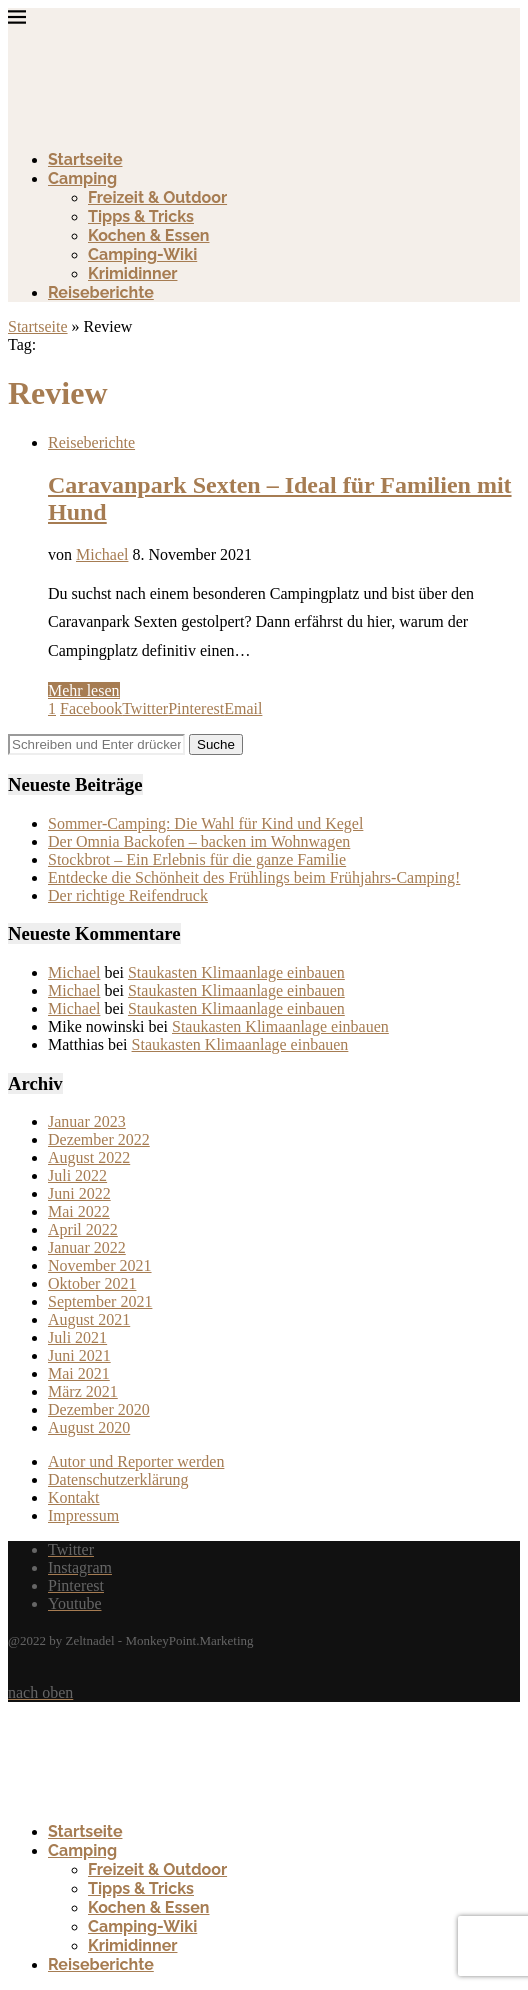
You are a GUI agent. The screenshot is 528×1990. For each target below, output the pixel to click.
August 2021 (89, 1319)
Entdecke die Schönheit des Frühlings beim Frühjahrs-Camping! (254, 877)
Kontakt (74, 1497)
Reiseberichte (101, 292)
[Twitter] (71, 1549)
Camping (82, 178)
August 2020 (89, 1427)
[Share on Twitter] (145, 708)
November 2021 (100, 1265)
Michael (102, 554)
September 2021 (100, 1301)
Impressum (83, 1515)
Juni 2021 (79, 1355)
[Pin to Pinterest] (196, 708)
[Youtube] (75, 1603)
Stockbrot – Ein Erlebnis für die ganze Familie (197, 859)
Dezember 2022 (99, 1139)
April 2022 (83, 1229)
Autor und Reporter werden (136, 1461)
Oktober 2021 (92, 1283)
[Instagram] (80, 1567)
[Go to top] (40, 1692)
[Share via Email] (243, 708)
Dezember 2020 (99, 1409)
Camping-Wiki (142, 254)
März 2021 (83, 1391)
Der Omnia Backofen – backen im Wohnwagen (199, 841)
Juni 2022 (79, 1193)
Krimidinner (132, 273)
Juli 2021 (77, 1337)
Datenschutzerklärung (118, 1479)
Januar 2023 (87, 1121)
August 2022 (89, 1157)
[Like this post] (52, 708)
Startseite (85, 159)
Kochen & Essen (149, 235)
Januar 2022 (87, 1247)
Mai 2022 (79, 1211)
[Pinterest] (76, 1585)
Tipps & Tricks (141, 216)
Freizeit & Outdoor (157, 197)
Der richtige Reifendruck (128, 895)
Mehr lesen (84, 690)
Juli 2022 (77, 1175)
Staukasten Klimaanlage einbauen (236, 972)
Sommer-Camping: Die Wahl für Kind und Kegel (205, 823)
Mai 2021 (79, 1373)
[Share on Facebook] (91, 708)
